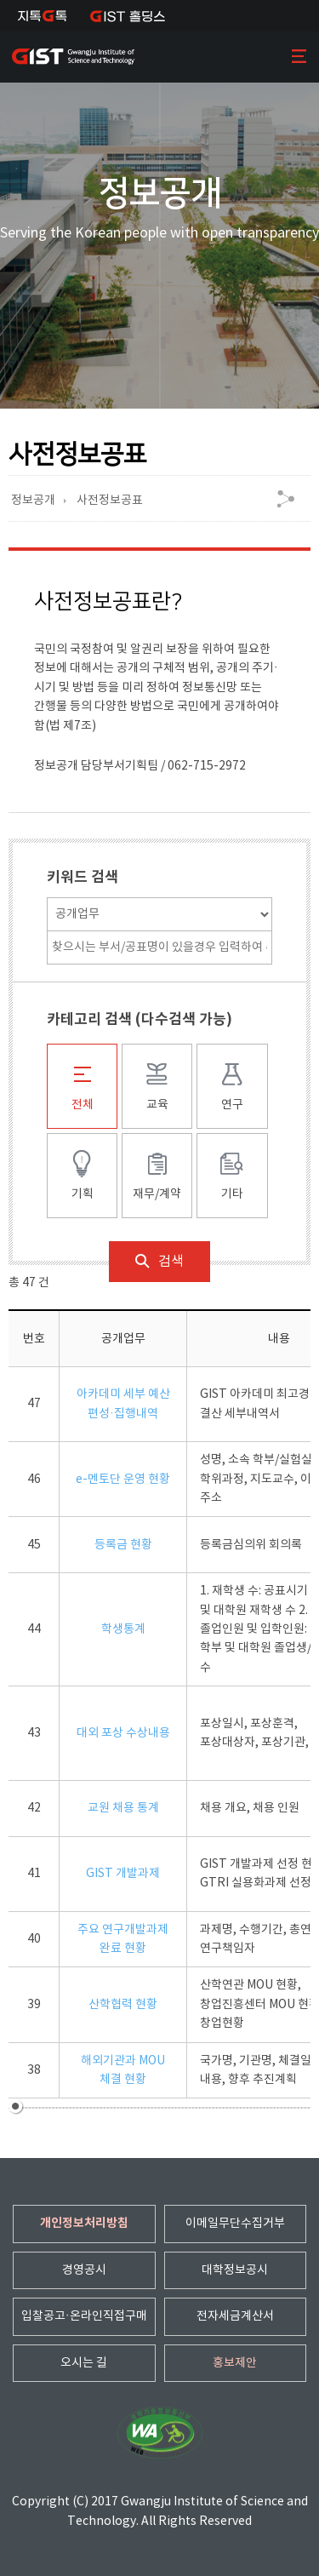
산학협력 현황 (122, 2005)
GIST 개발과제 (123, 1873)
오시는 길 (83, 2363)
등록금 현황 (123, 1545)
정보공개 (33, 500)
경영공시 (84, 2270)
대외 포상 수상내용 (123, 1733)
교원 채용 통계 (123, 1808)
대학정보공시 (235, 2270)
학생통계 (123, 1629)
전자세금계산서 (235, 2316)
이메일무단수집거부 (235, 2223)
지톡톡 (42, 15)
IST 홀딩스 (127, 15)
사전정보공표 (110, 500)
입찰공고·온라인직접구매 (84, 2316)
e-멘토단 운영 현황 (123, 1479)
